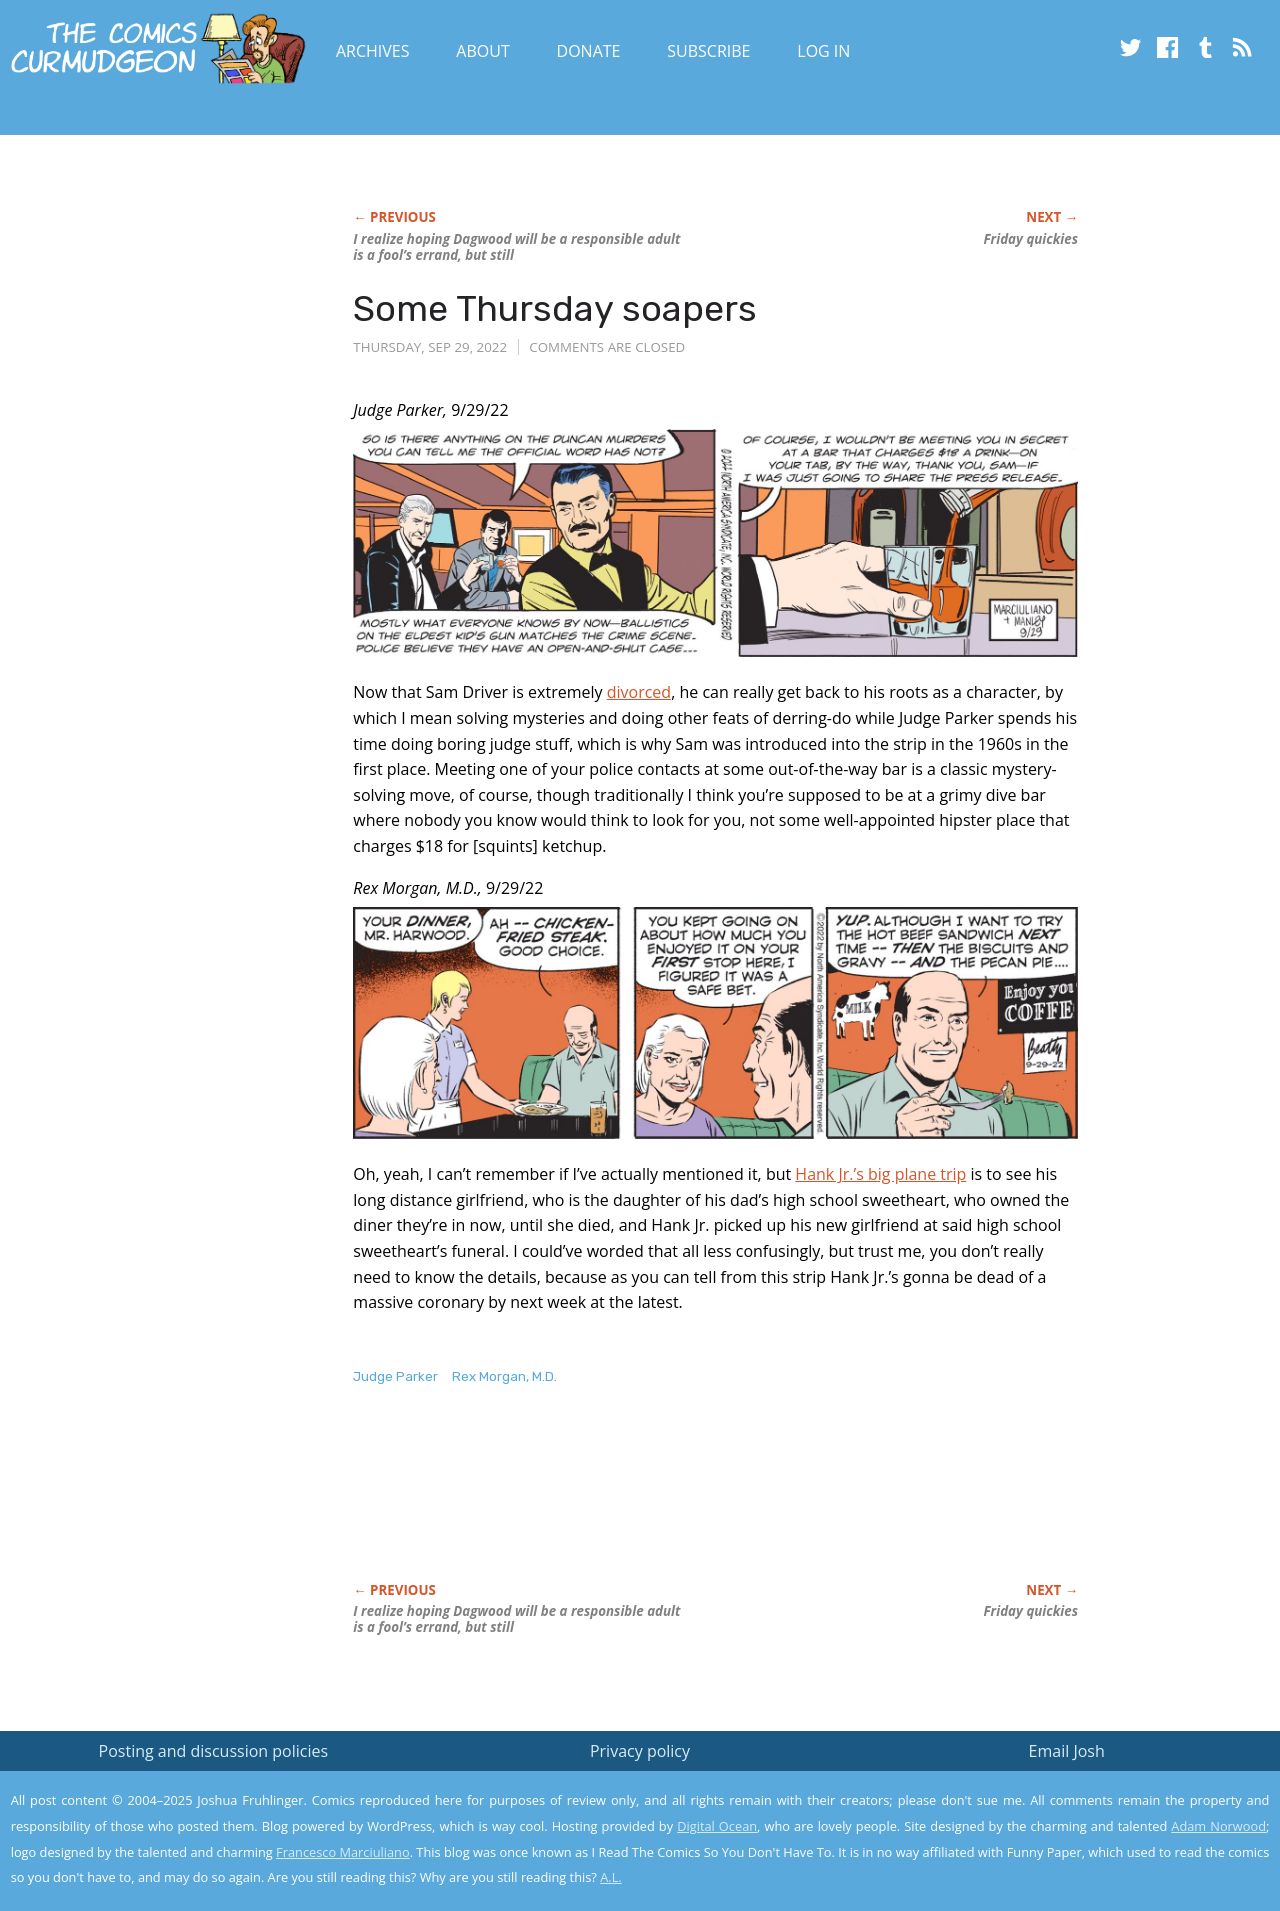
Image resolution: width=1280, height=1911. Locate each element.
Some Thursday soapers (555, 308)
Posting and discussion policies (214, 1751)
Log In (823, 51)
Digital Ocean (717, 1826)
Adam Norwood (1218, 1826)
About (482, 51)
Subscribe (708, 51)
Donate (589, 51)
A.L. (611, 1877)
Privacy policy (640, 1751)
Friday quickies (1031, 239)
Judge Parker (395, 1376)
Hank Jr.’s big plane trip (880, 1174)
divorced (639, 692)
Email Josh (1067, 1751)
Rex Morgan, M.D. (504, 1376)
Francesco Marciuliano (343, 1852)
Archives (373, 51)
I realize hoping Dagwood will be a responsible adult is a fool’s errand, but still (516, 247)
